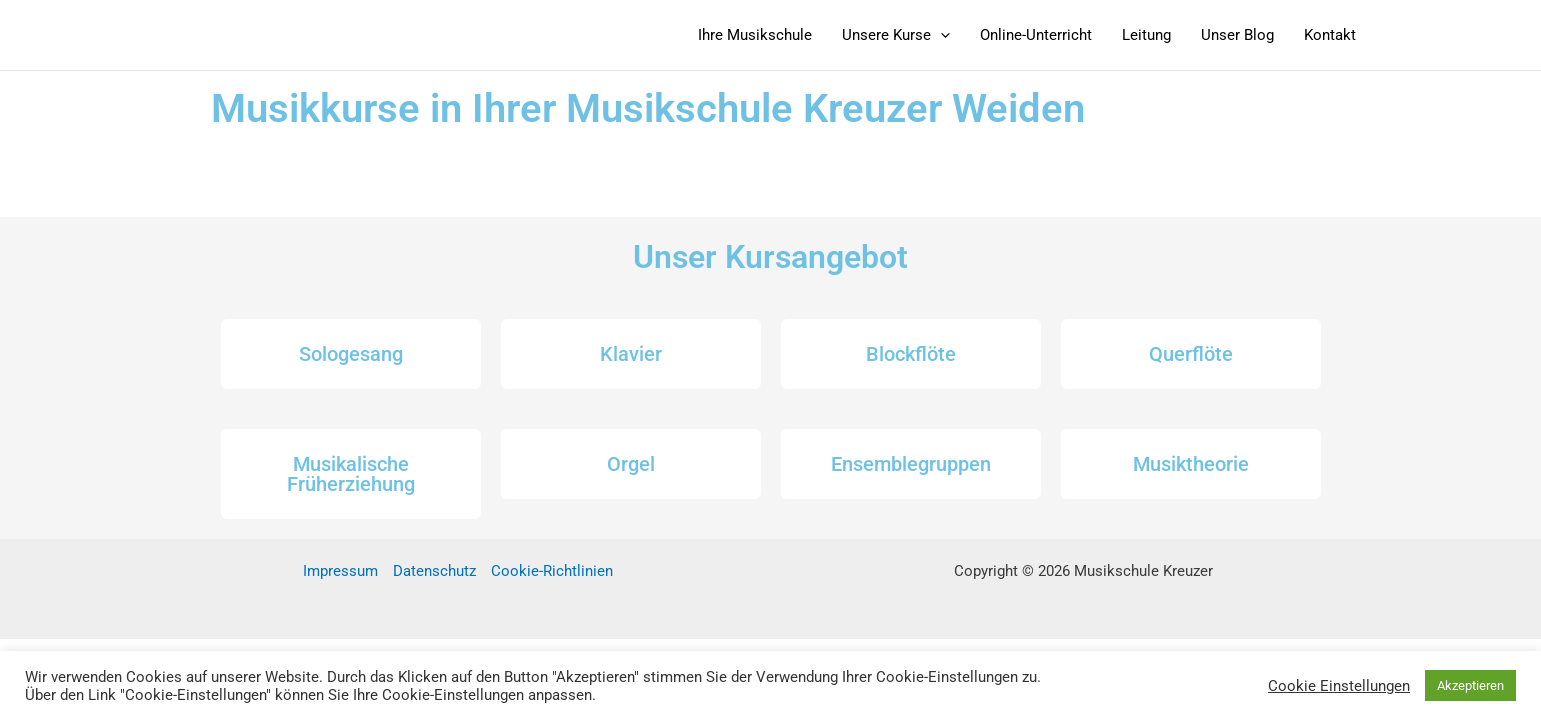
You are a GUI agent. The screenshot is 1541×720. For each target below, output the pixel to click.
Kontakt (1330, 35)
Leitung (1146, 35)
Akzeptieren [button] (1470, 685)
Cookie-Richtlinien (552, 571)
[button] (940, 35)
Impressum (340, 571)
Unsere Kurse (896, 35)
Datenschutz (434, 571)
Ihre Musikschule (755, 35)
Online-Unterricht (1036, 35)
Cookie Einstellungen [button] (1339, 686)
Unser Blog (1237, 35)
